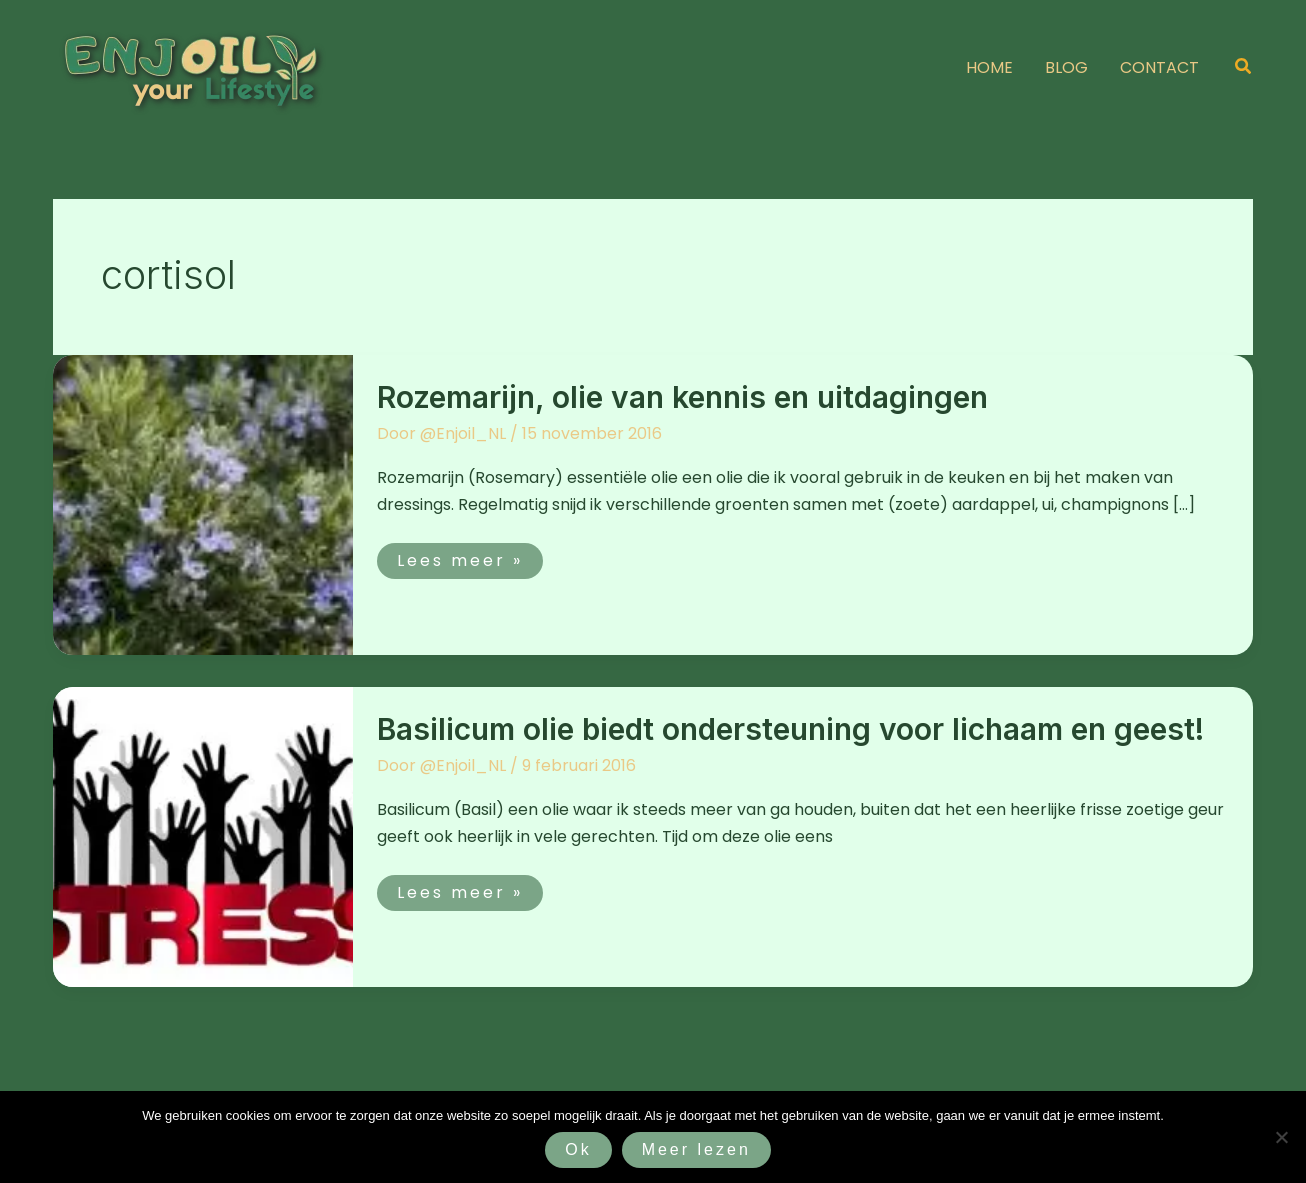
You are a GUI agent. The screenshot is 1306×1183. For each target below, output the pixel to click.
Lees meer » (459, 557)
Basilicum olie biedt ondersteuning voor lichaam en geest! (790, 729)
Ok (578, 1149)
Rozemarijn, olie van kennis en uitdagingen (682, 397)
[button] (1244, 68)
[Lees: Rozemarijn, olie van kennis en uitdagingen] (203, 503)
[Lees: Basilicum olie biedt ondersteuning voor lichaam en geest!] (203, 835)
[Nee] (1281, 1137)
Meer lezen (696, 1149)
